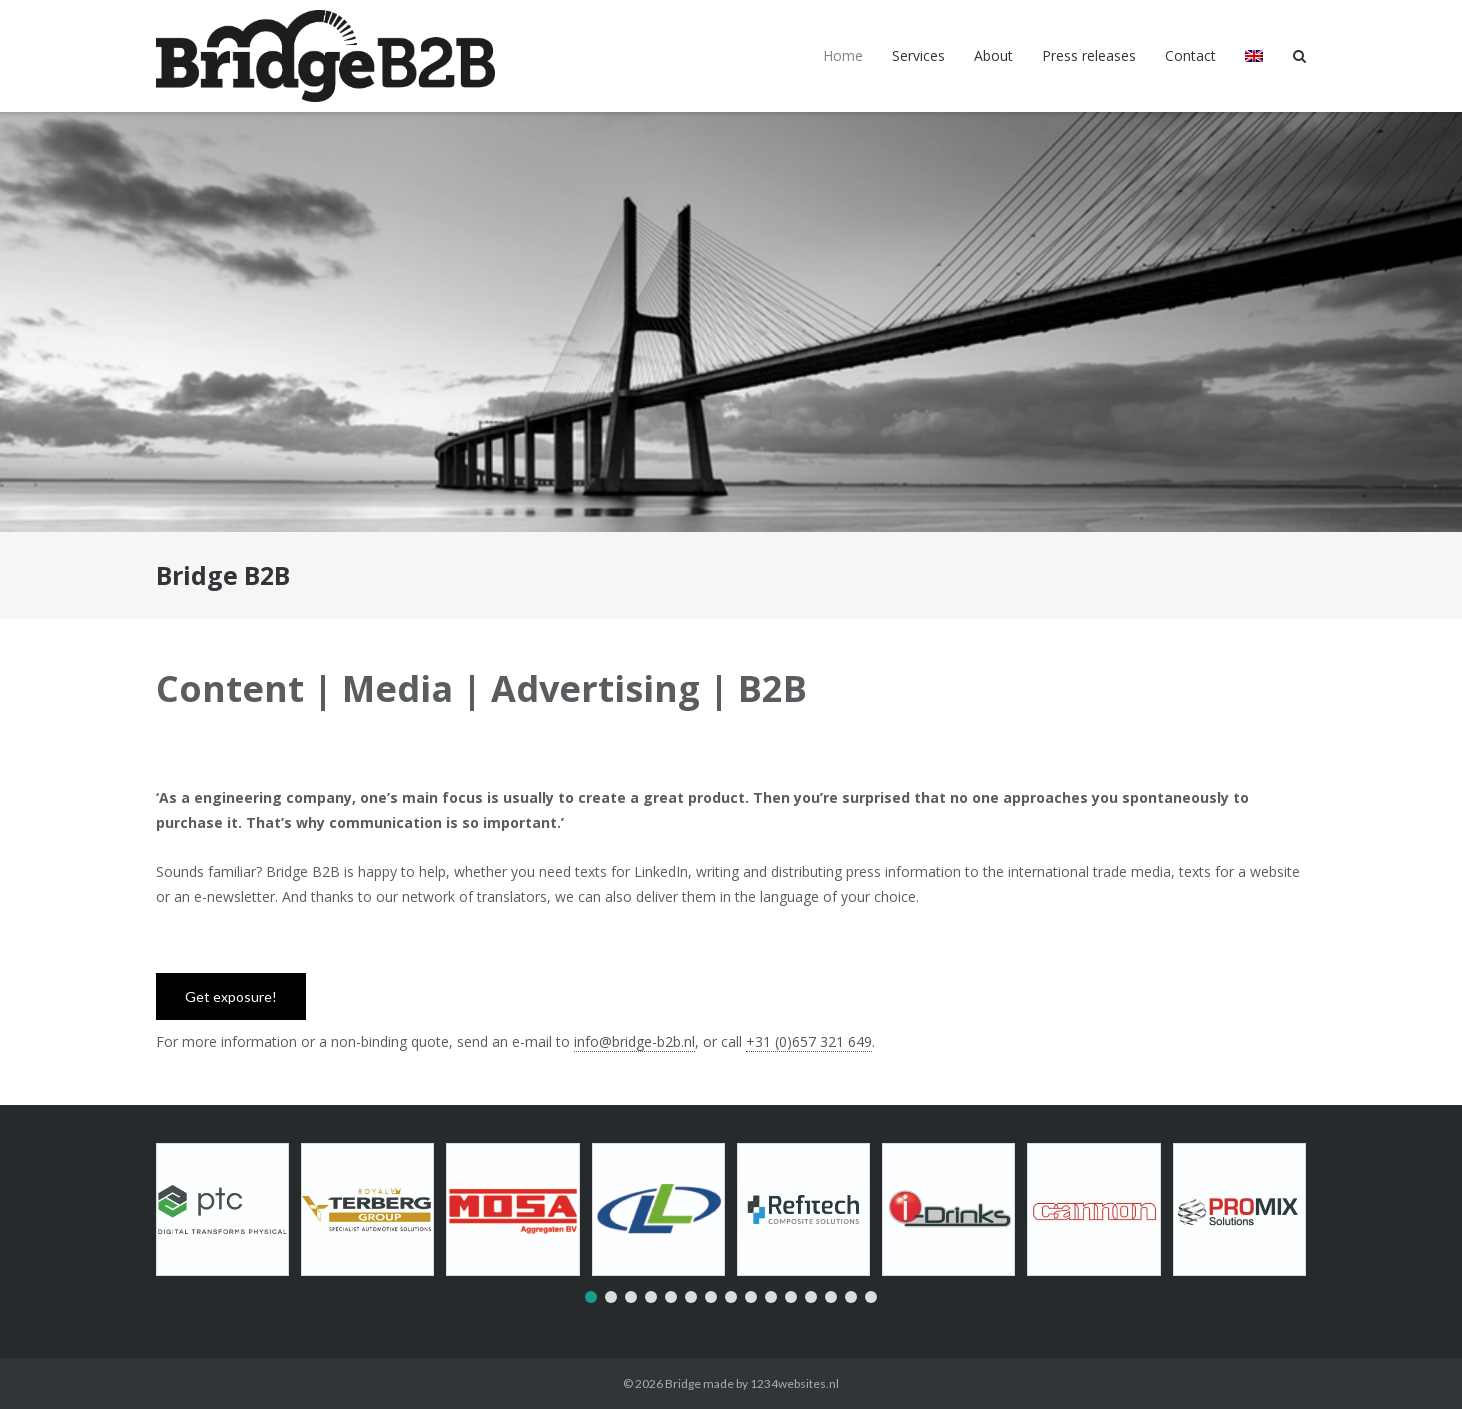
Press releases (1089, 55)
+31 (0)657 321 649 (809, 1041)
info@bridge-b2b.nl (634, 1041)
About (993, 55)
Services (918, 55)
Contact (1190, 55)
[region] (731, 322)
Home (843, 55)
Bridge (683, 1383)
